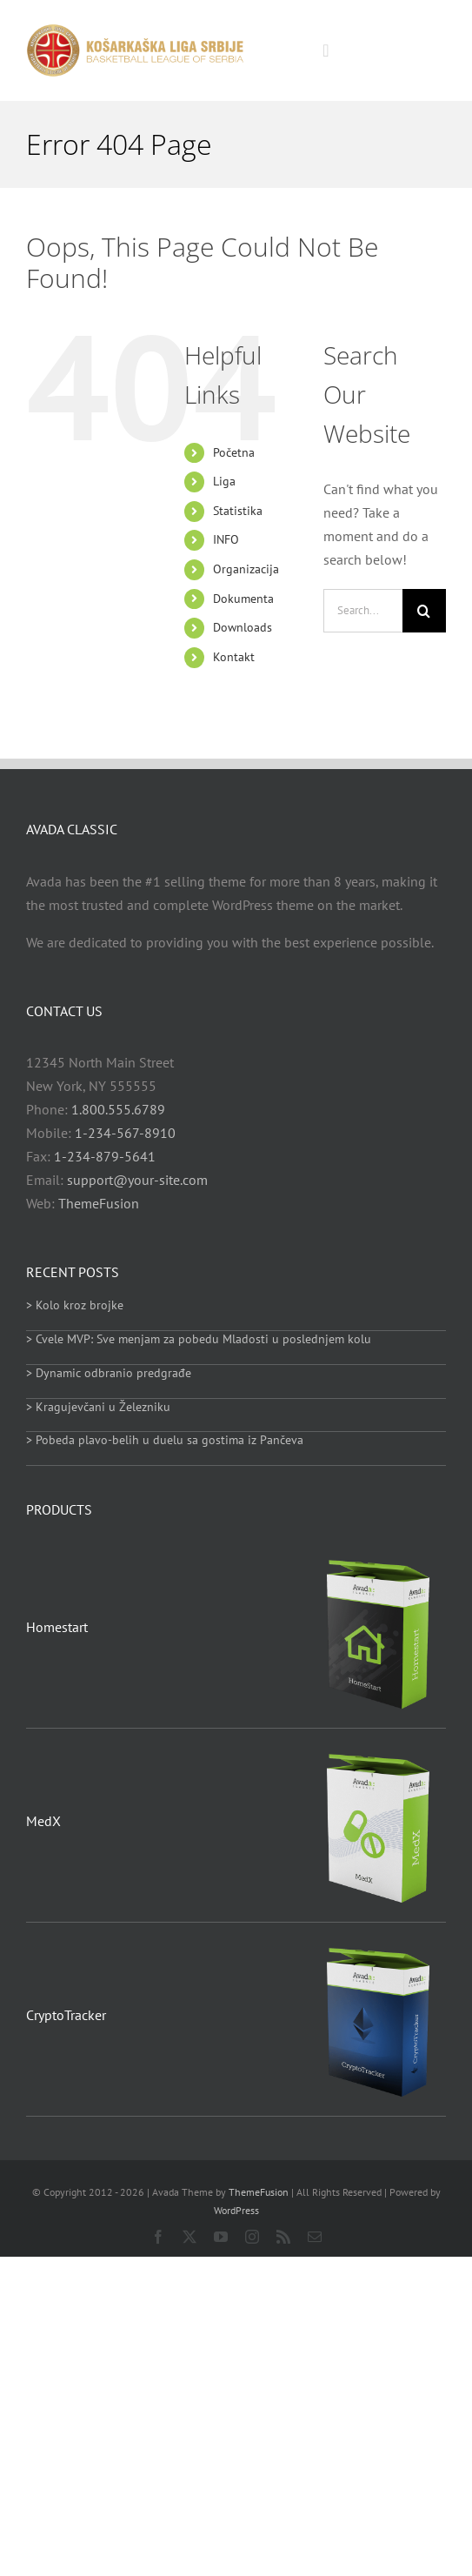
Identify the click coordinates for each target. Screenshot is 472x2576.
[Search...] (362, 610)
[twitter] (189, 2237)
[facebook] (158, 2237)
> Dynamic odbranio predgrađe (108, 1373)
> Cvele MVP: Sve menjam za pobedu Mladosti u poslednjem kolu (198, 1339)
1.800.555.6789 (118, 1109)
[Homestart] (378, 1555)
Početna (234, 452)
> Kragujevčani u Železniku (98, 1407)
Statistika (238, 511)
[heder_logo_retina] (134, 30)
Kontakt (234, 657)
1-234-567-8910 (125, 1132)
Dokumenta (243, 598)
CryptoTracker (66, 2015)
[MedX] (378, 1749)
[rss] (283, 2237)
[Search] (424, 610)
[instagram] (252, 2237)
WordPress (236, 2210)
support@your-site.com (137, 1179)
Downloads (242, 627)
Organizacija (246, 569)
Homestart (57, 1627)
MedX (43, 1821)
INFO (226, 539)
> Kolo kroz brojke (74, 1305)
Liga (224, 481)
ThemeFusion (98, 1203)
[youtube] (221, 2237)
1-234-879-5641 (105, 1156)
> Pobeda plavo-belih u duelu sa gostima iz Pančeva (164, 1440)
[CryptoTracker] (378, 1943)
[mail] (315, 2237)
